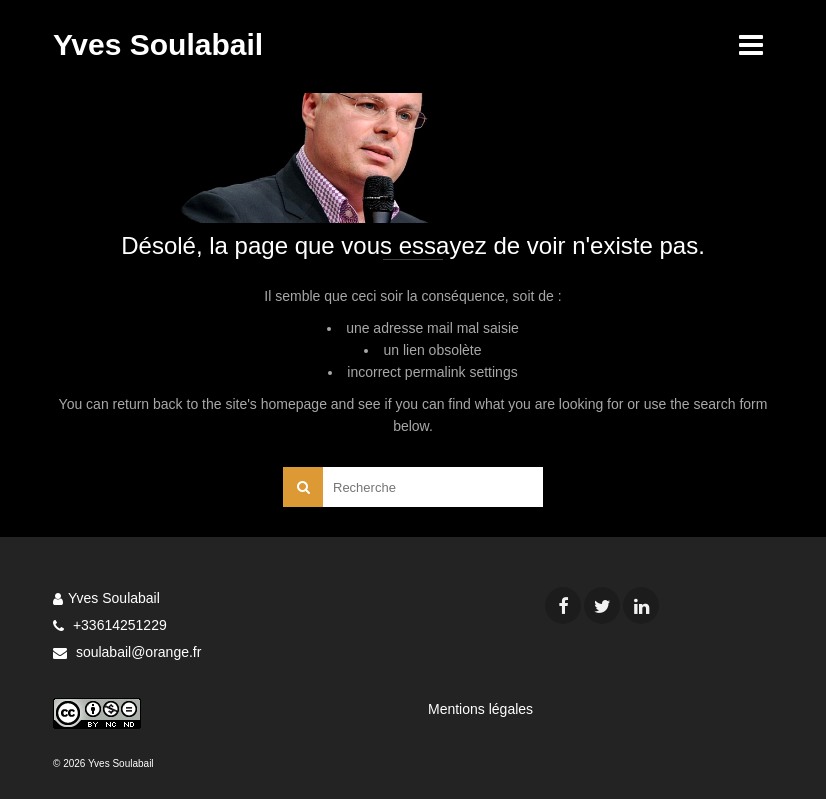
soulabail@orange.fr (127, 652)
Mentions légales (480, 709)
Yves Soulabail (158, 44)
